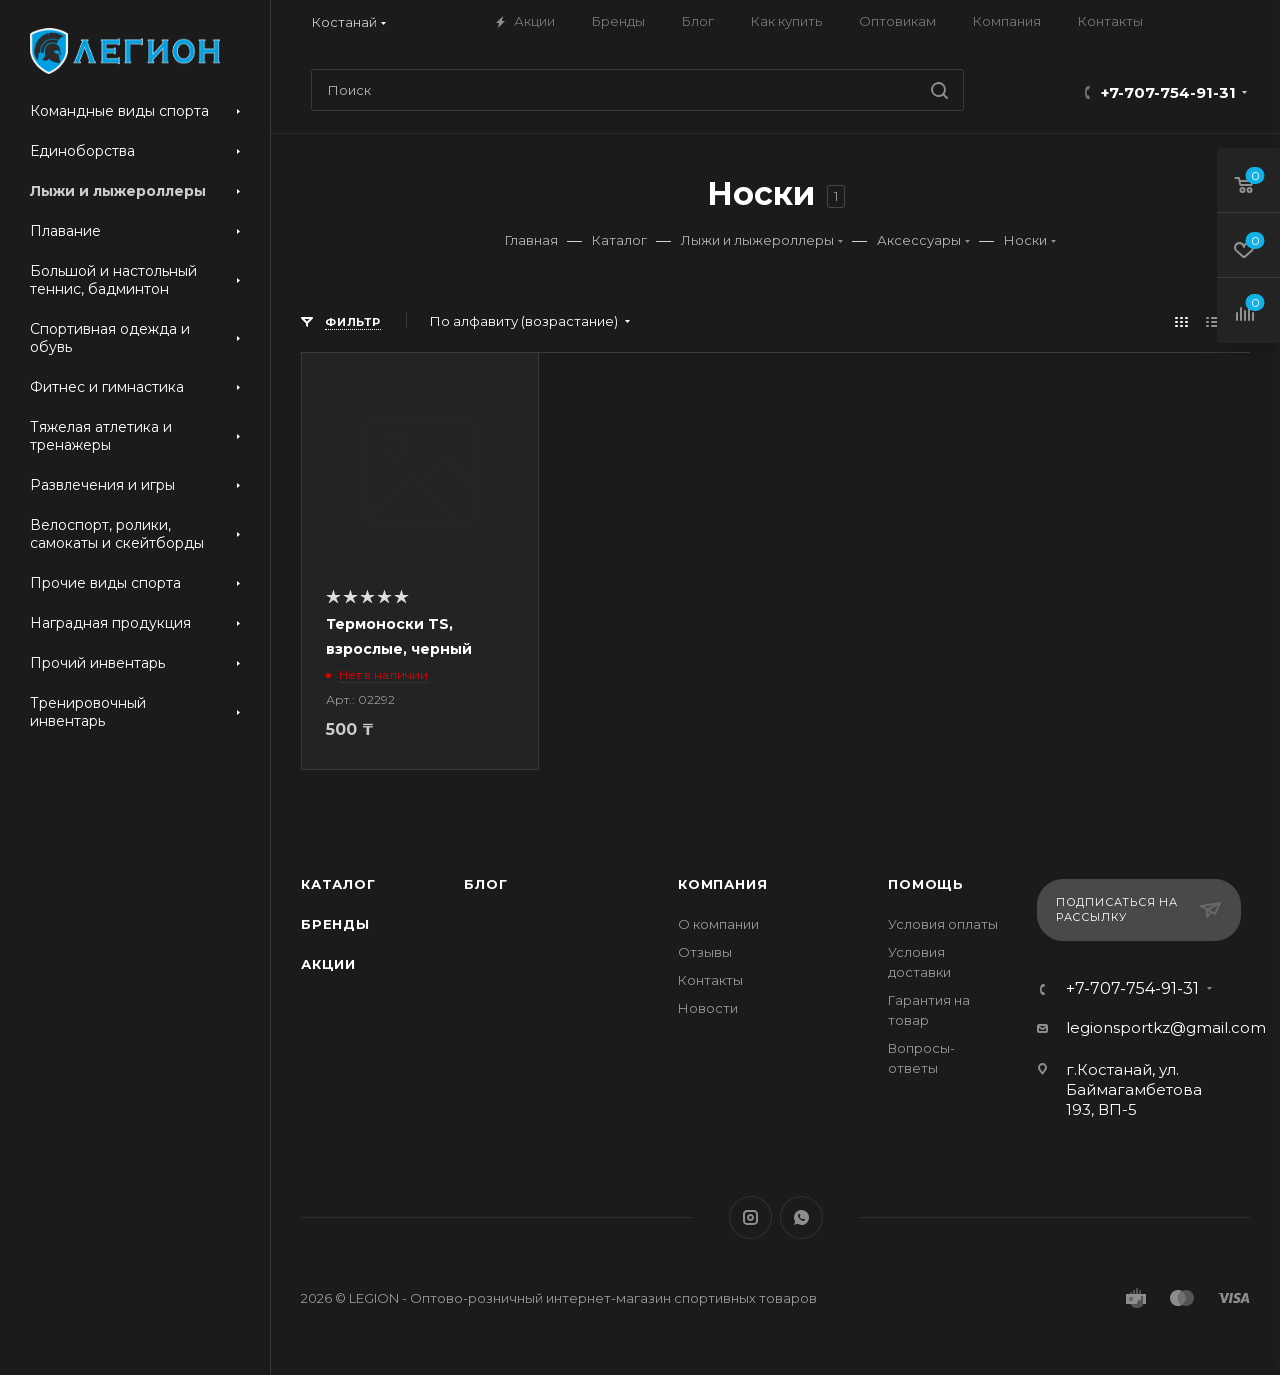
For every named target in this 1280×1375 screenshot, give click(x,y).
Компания (722, 884)
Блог (485, 884)
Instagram (750, 1217)
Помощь (926, 884)
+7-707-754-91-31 (1168, 92)
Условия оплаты (943, 924)
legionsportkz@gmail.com (1166, 1027)
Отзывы (705, 952)
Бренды (335, 924)
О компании (718, 924)
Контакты (710, 980)
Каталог (338, 884)
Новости (708, 1008)
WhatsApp (801, 1217)
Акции (328, 964)
